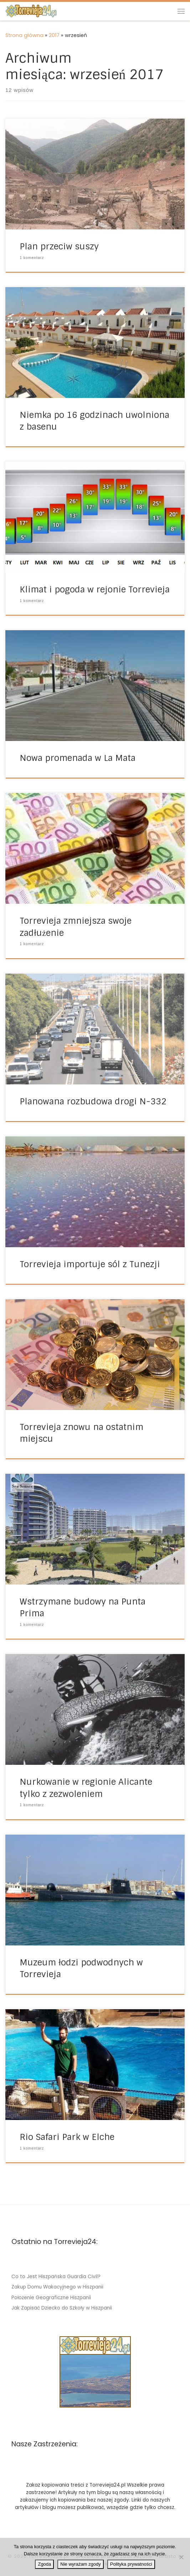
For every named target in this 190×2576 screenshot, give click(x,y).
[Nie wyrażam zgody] (181, 2557)
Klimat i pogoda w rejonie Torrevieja (95, 589)
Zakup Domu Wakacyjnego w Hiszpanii (57, 2287)
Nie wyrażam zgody (80, 2564)
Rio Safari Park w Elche (67, 2136)
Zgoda (44, 2564)
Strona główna (24, 35)
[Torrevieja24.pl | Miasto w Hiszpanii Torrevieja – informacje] (31, 10)
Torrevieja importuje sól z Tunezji (90, 1264)
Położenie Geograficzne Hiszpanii (51, 2297)
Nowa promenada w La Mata (77, 757)
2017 (54, 35)
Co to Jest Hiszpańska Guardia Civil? (56, 2276)
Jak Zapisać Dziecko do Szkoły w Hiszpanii (61, 2308)
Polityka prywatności (131, 2564)
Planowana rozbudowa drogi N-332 (93, 1101)
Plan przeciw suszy (59, 246)
